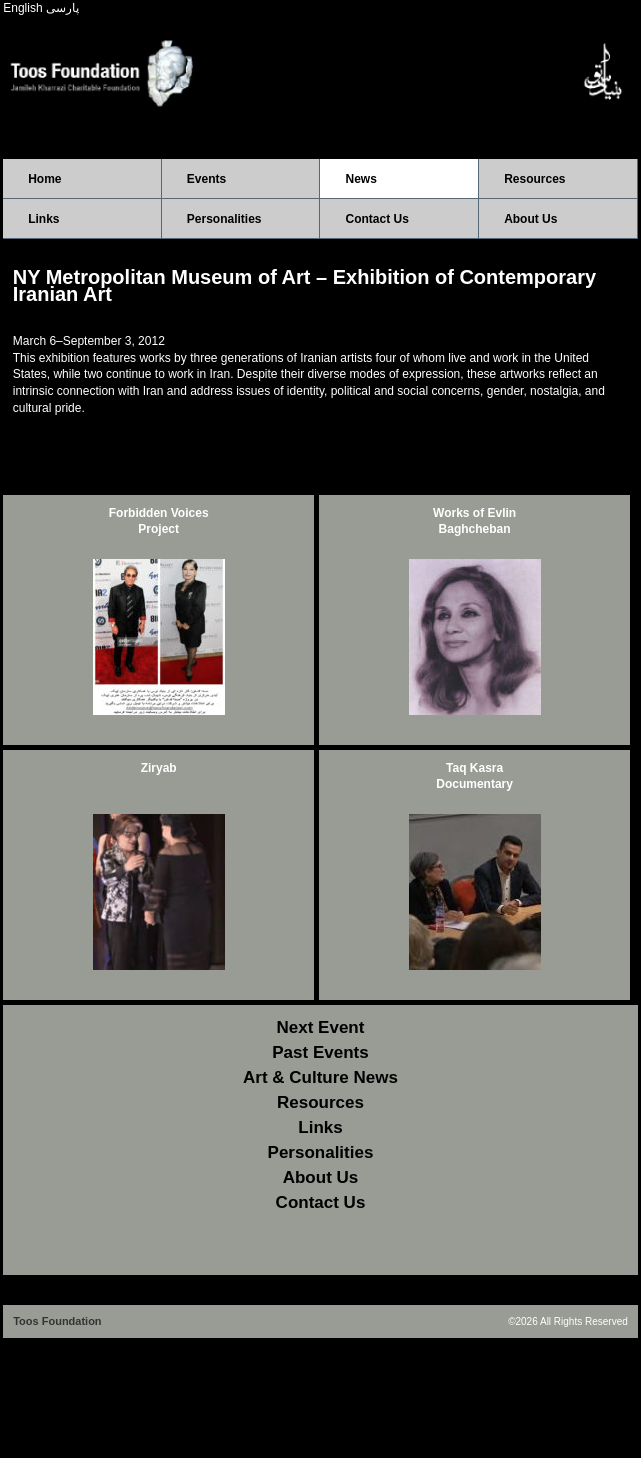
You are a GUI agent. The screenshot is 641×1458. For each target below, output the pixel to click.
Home (44, 179)
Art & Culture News (320, 1077)
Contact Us (376, 219)
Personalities (224, 219)
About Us (530, 219)
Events (206, 179)
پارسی (62, 8)
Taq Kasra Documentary (474, 776)
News (360, 179)
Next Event (321, 1027)
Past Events (320, 1052)
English (22, 8)
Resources (534, 179)
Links (43, 219)
